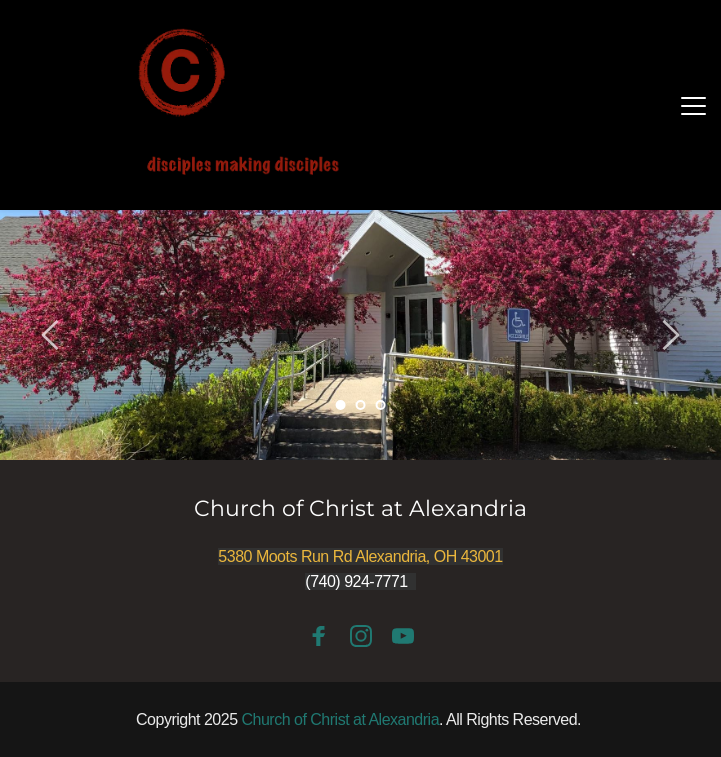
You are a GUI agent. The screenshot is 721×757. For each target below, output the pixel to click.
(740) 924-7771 (356, 581)
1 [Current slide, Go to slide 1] (340, 405)
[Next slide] (670, 335)
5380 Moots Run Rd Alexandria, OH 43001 (360, 556)
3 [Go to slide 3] (380, 405)
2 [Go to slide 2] (360, 405)
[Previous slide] (51, 335)
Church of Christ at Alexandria (360, 508)
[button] (693, 105)
